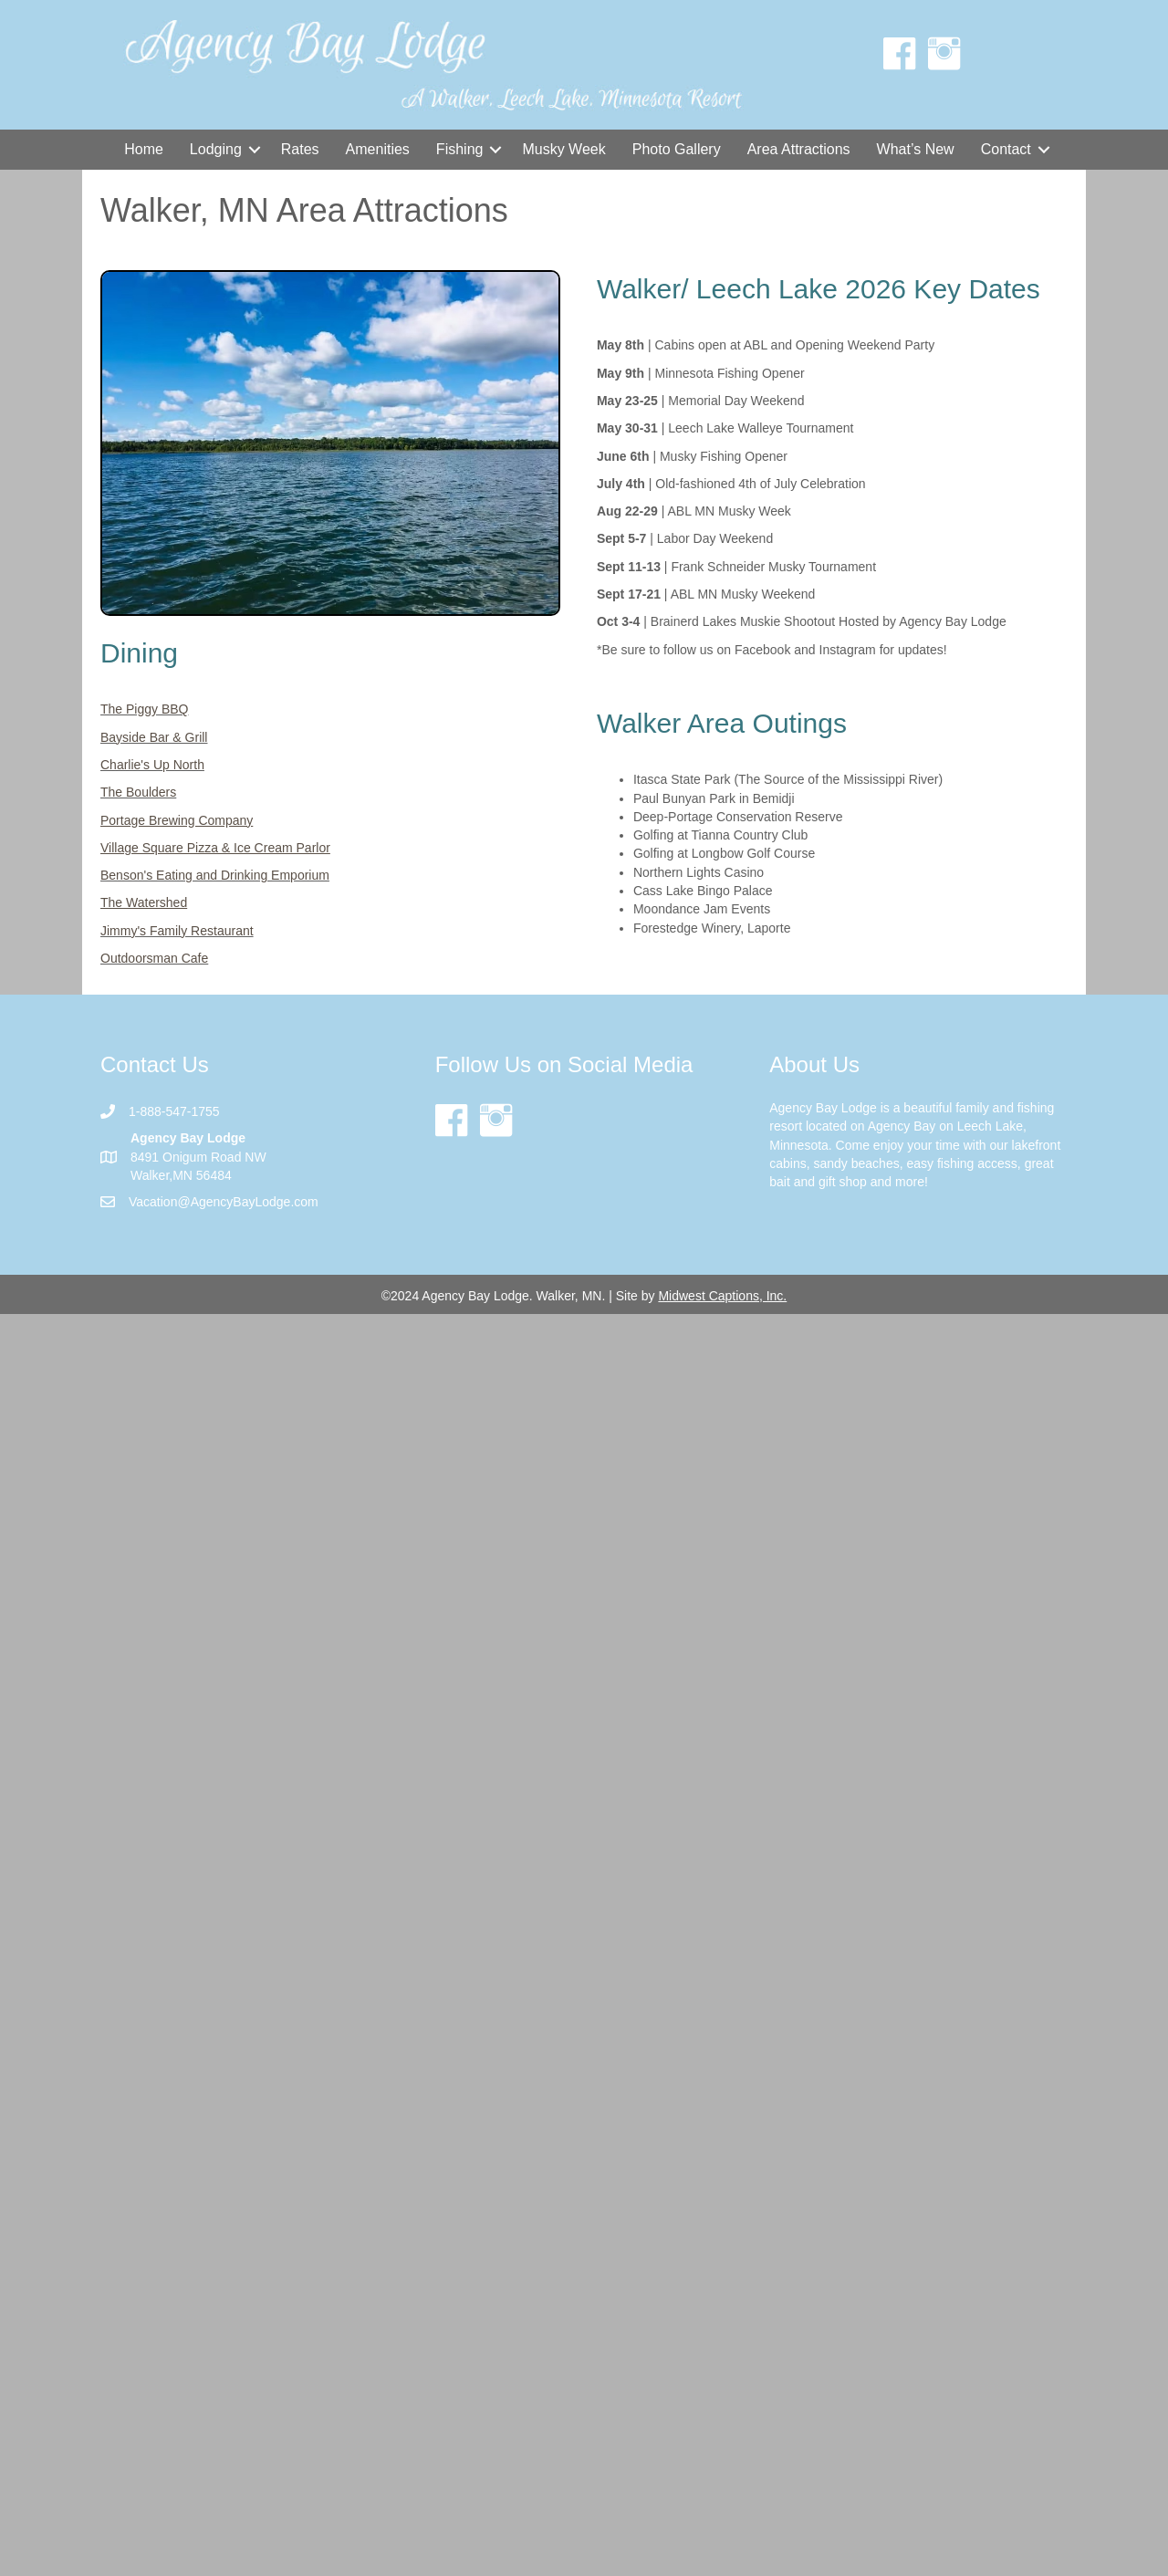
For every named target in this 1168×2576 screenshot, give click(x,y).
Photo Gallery (676, 149)
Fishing (460, 149)
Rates (300, 149)
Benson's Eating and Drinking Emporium (214, 875)
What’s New (915, 149)
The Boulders (138, 792)
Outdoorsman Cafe (154, 958)
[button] (254, 150)
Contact (1006, 149)
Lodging (216, 149)
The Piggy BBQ (144, 709)
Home (143, 149)
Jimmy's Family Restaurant (177, 930)
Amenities (378, 149)
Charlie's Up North (152, 764)
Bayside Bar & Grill (153, 737)
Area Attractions (798, 149)
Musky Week (563, 149)
